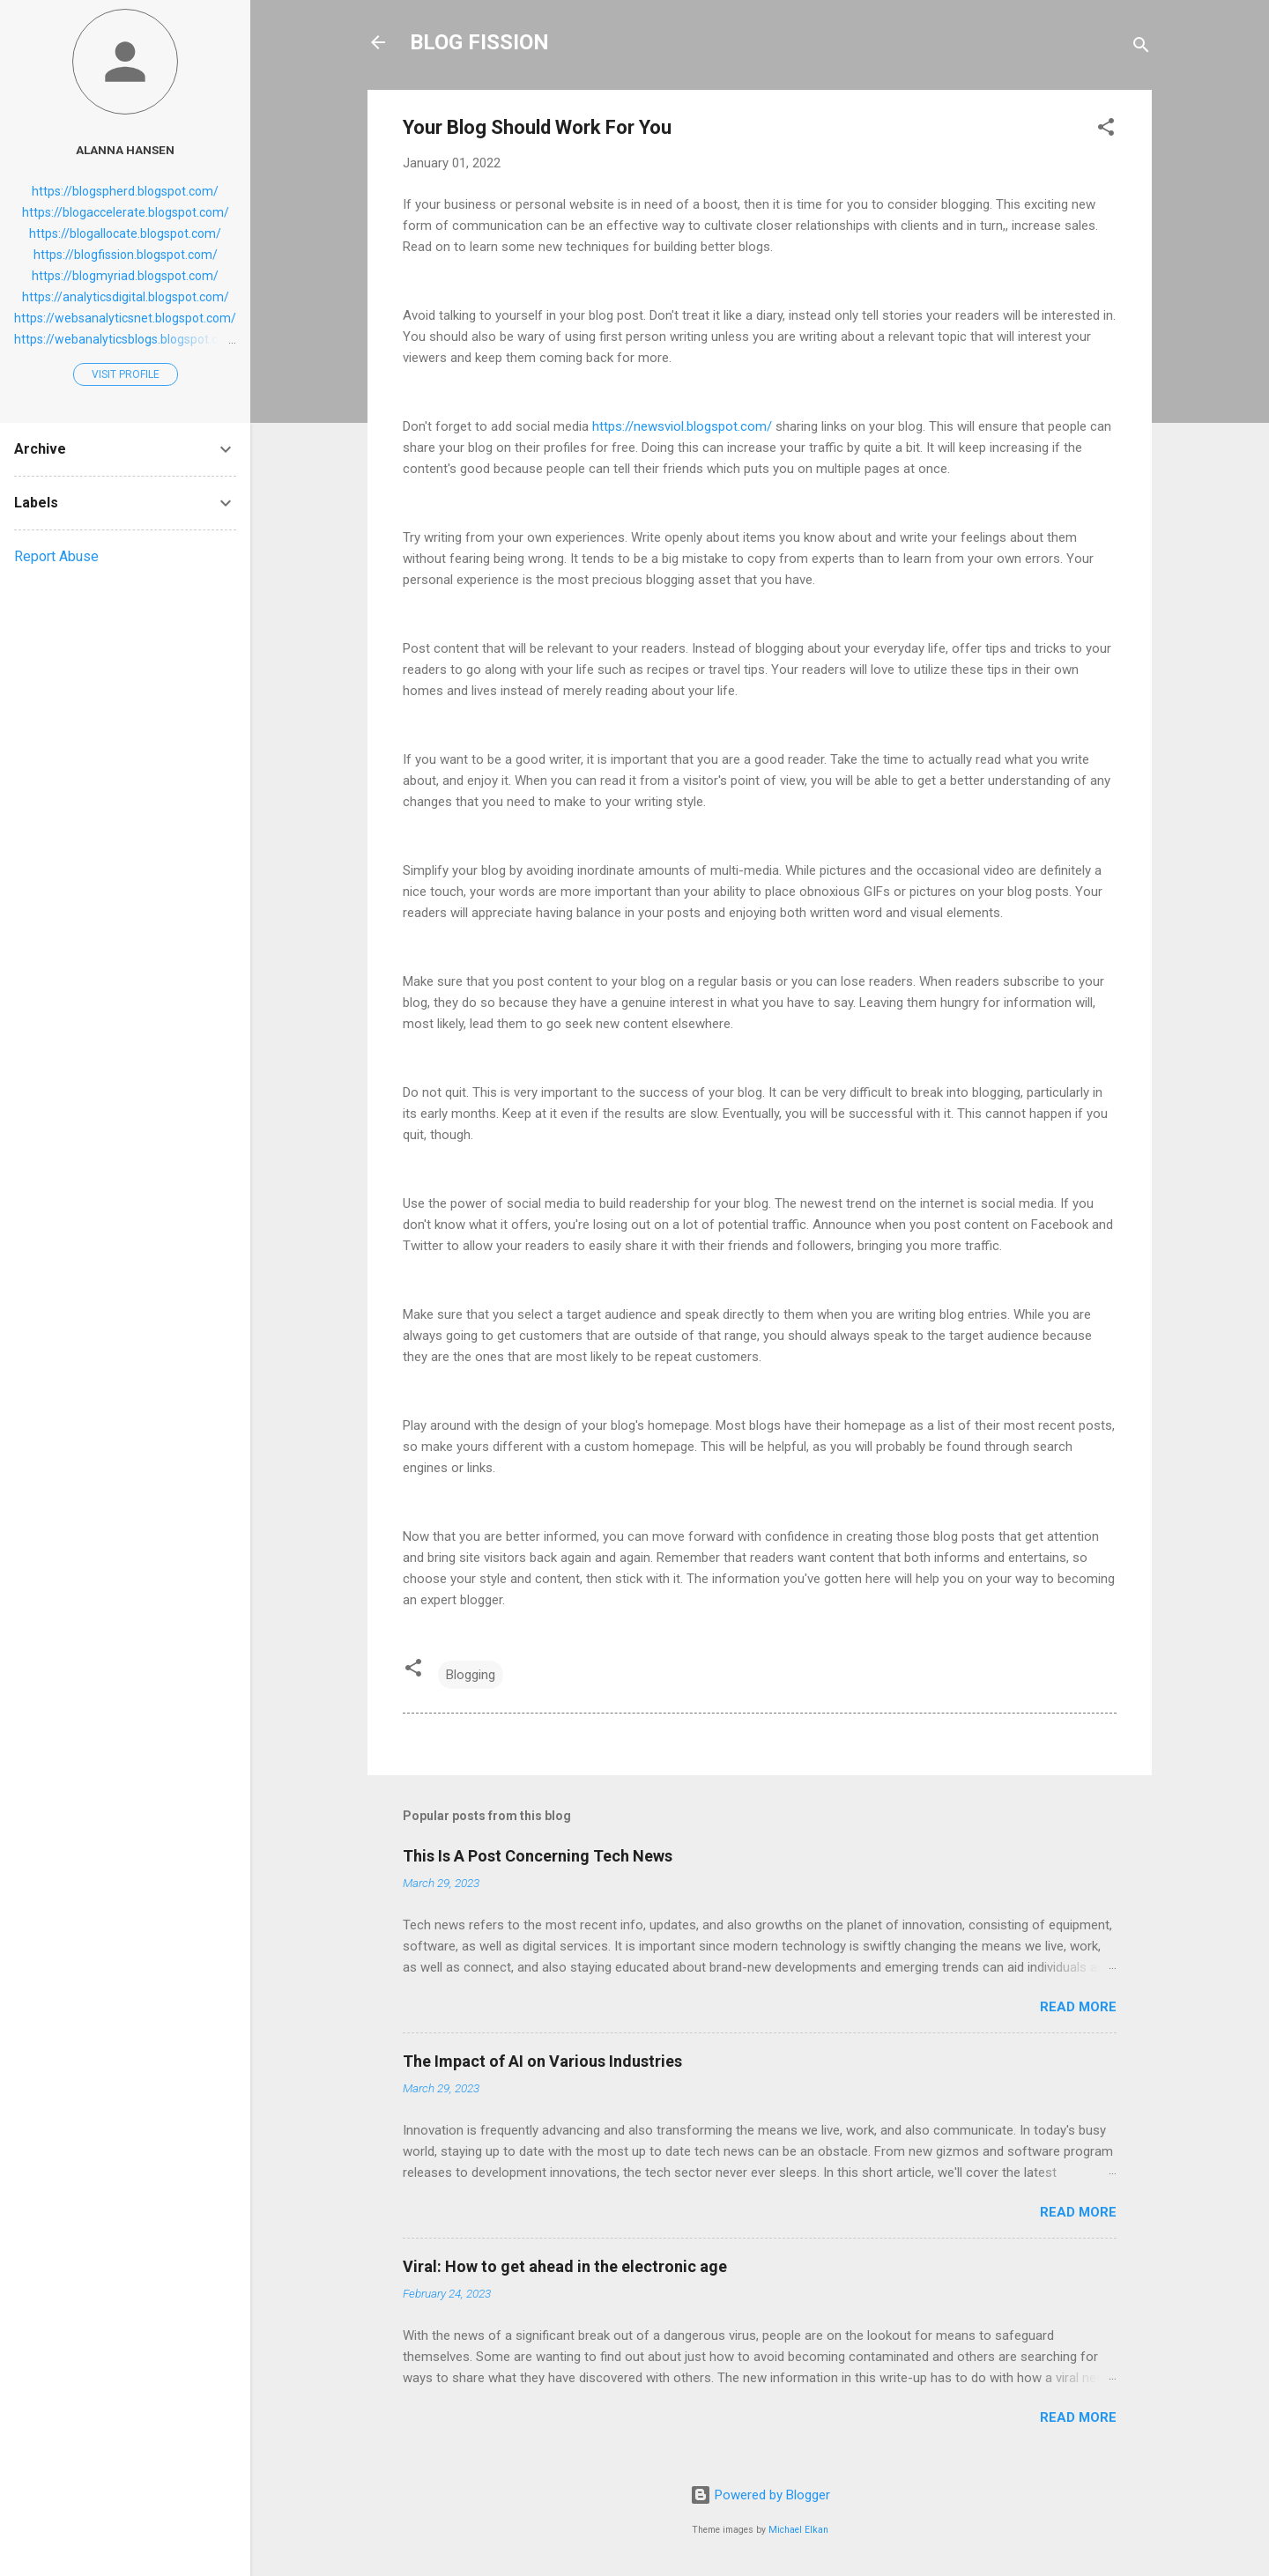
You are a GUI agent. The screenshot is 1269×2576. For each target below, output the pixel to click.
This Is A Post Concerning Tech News (537, 1856)
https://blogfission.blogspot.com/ (125, 255)
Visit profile (126, 374)
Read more (1078, 2007)
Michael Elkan (798, 2529)
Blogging (470, 1675)
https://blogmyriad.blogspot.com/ (125, 276)
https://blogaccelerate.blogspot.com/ (125, 212)
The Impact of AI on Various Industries (542, 2061)
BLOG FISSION (479, 42)
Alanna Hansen (125, 150)
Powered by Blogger (760, 2495)
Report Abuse (56, 556)
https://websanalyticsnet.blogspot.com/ (125, 318)
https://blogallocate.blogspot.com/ (125, 233)
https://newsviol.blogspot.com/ (682, 426)
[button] (1106, 130)
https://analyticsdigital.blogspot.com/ (125, 297)
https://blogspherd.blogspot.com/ (125, 191)
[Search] (1141, 48)
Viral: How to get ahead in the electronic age (565, 2266)
